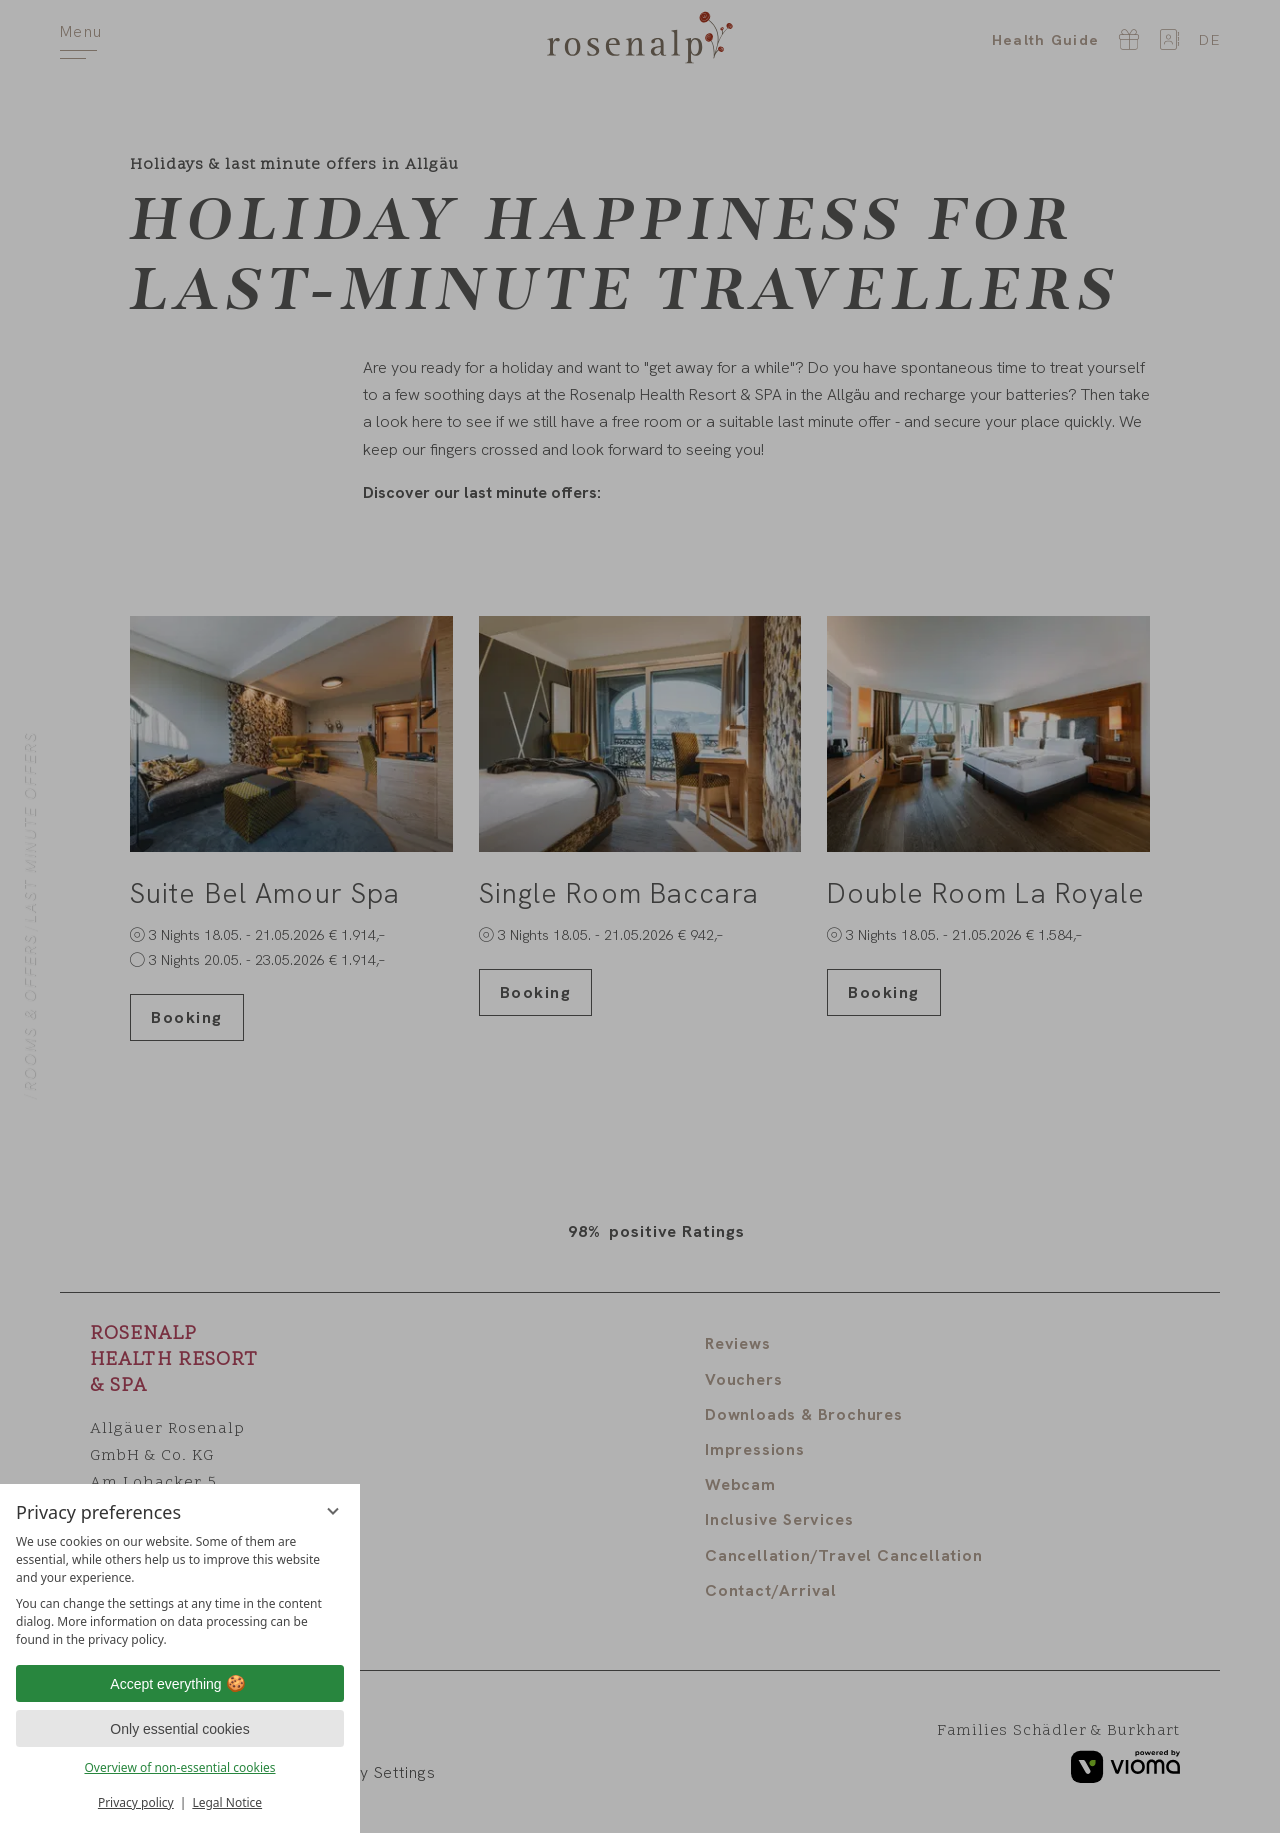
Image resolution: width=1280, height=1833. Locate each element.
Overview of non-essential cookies (179, 1767)
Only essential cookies (179, 1729)
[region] (180, 1591)
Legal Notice (227, 1802)
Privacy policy (136, 1802)
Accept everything (179, 1684)
